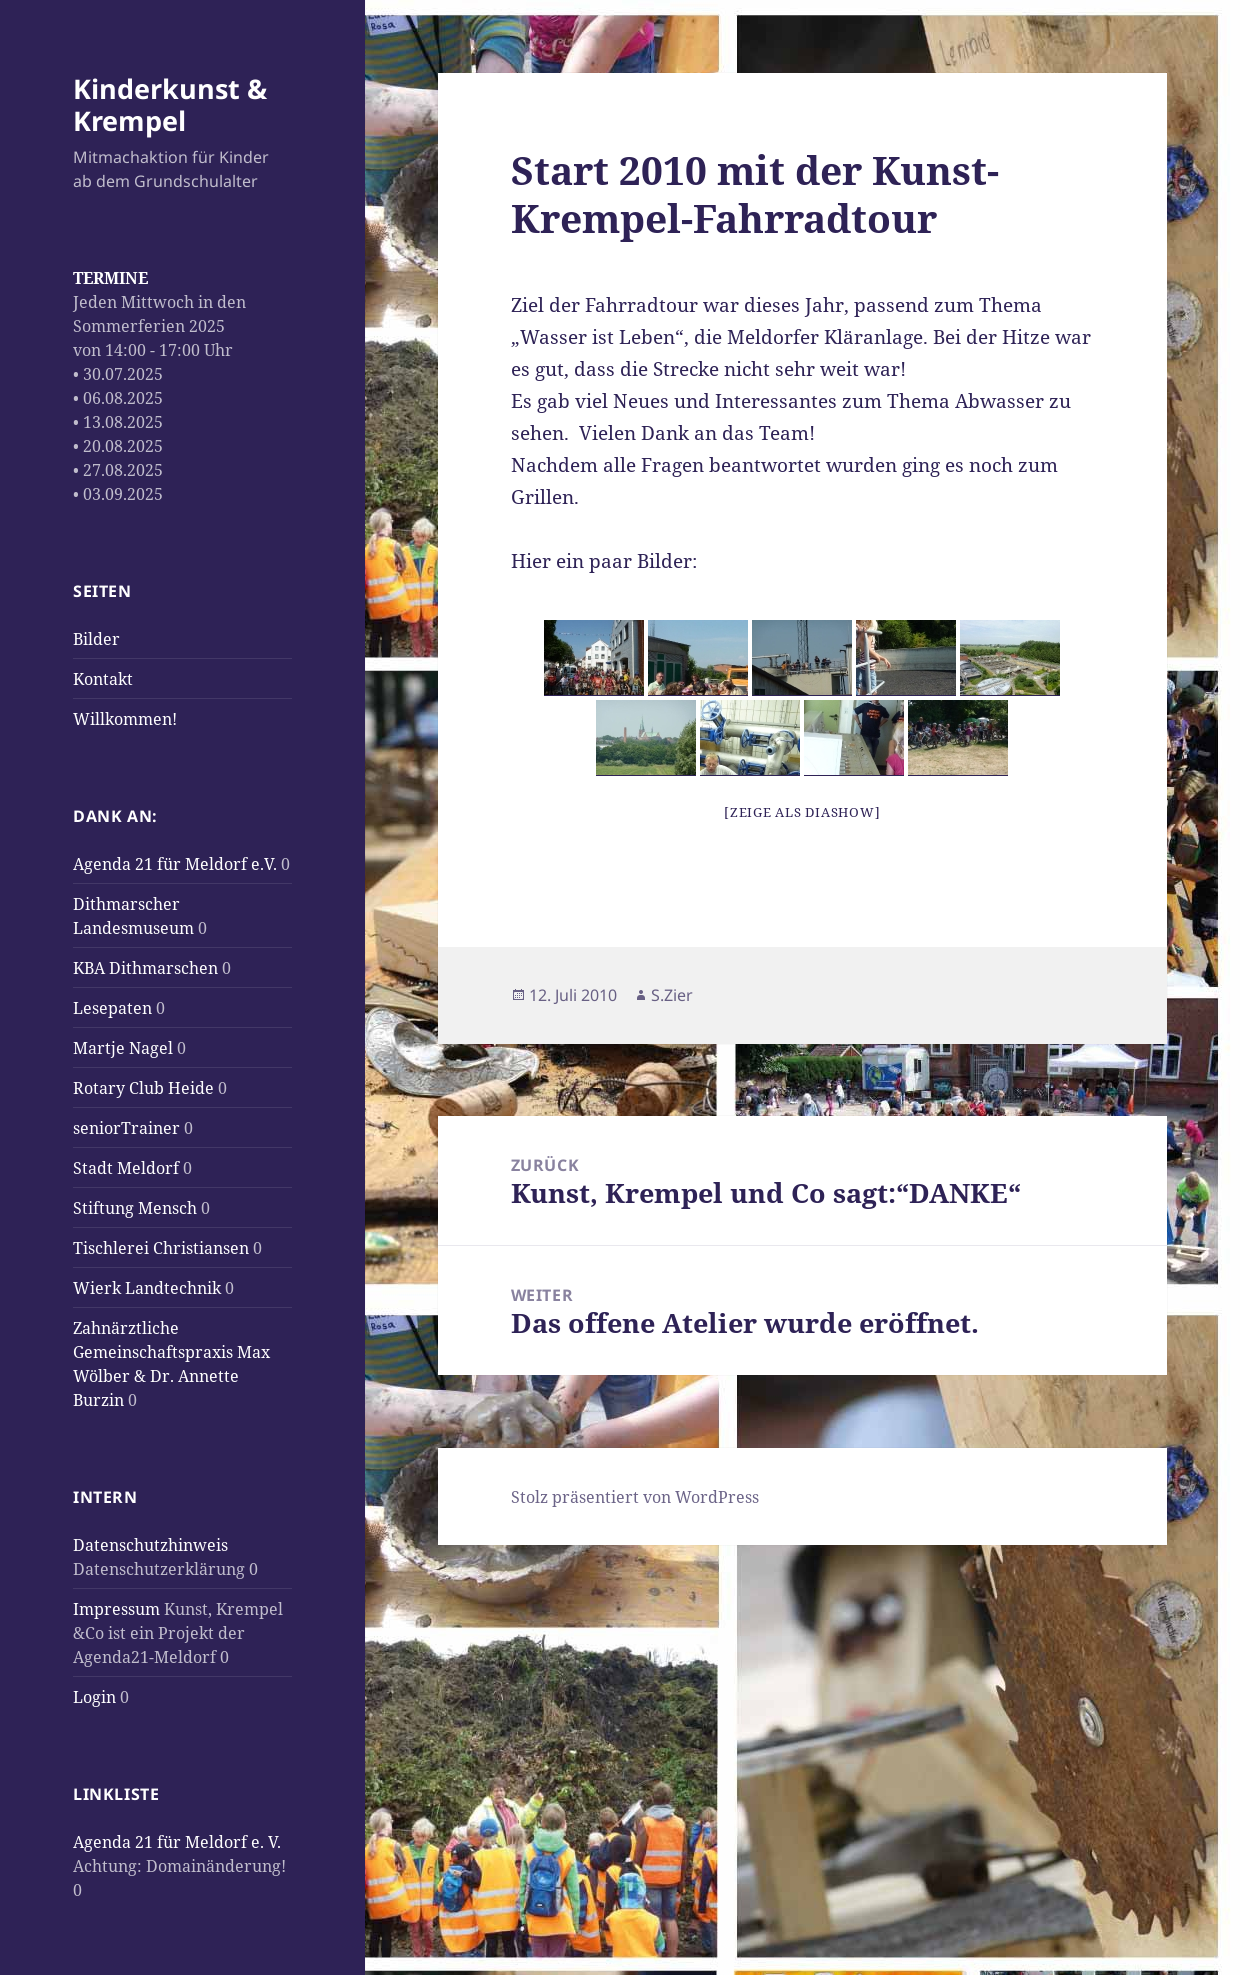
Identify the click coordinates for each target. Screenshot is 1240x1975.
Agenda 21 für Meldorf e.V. (175, 864)
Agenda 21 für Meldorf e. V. (177, 1842)
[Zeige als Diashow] (802, 812)
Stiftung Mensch (135, 1208)
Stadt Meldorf (126, 1168)
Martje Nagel (123, 1048)
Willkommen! (125, 719)
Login (94, 1697)
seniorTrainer (126, 1128)
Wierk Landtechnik (147, 1288)
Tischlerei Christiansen (161, 1248)
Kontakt (103, 679)
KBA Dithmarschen (145, 968)
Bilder (96, 639)
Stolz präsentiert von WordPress (635, 1497)
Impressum (116, 1609)
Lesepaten (112, 1008)
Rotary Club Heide (143, 1088)
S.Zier (672, 995)
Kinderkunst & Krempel (170, 104)
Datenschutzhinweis (150, 1545)
